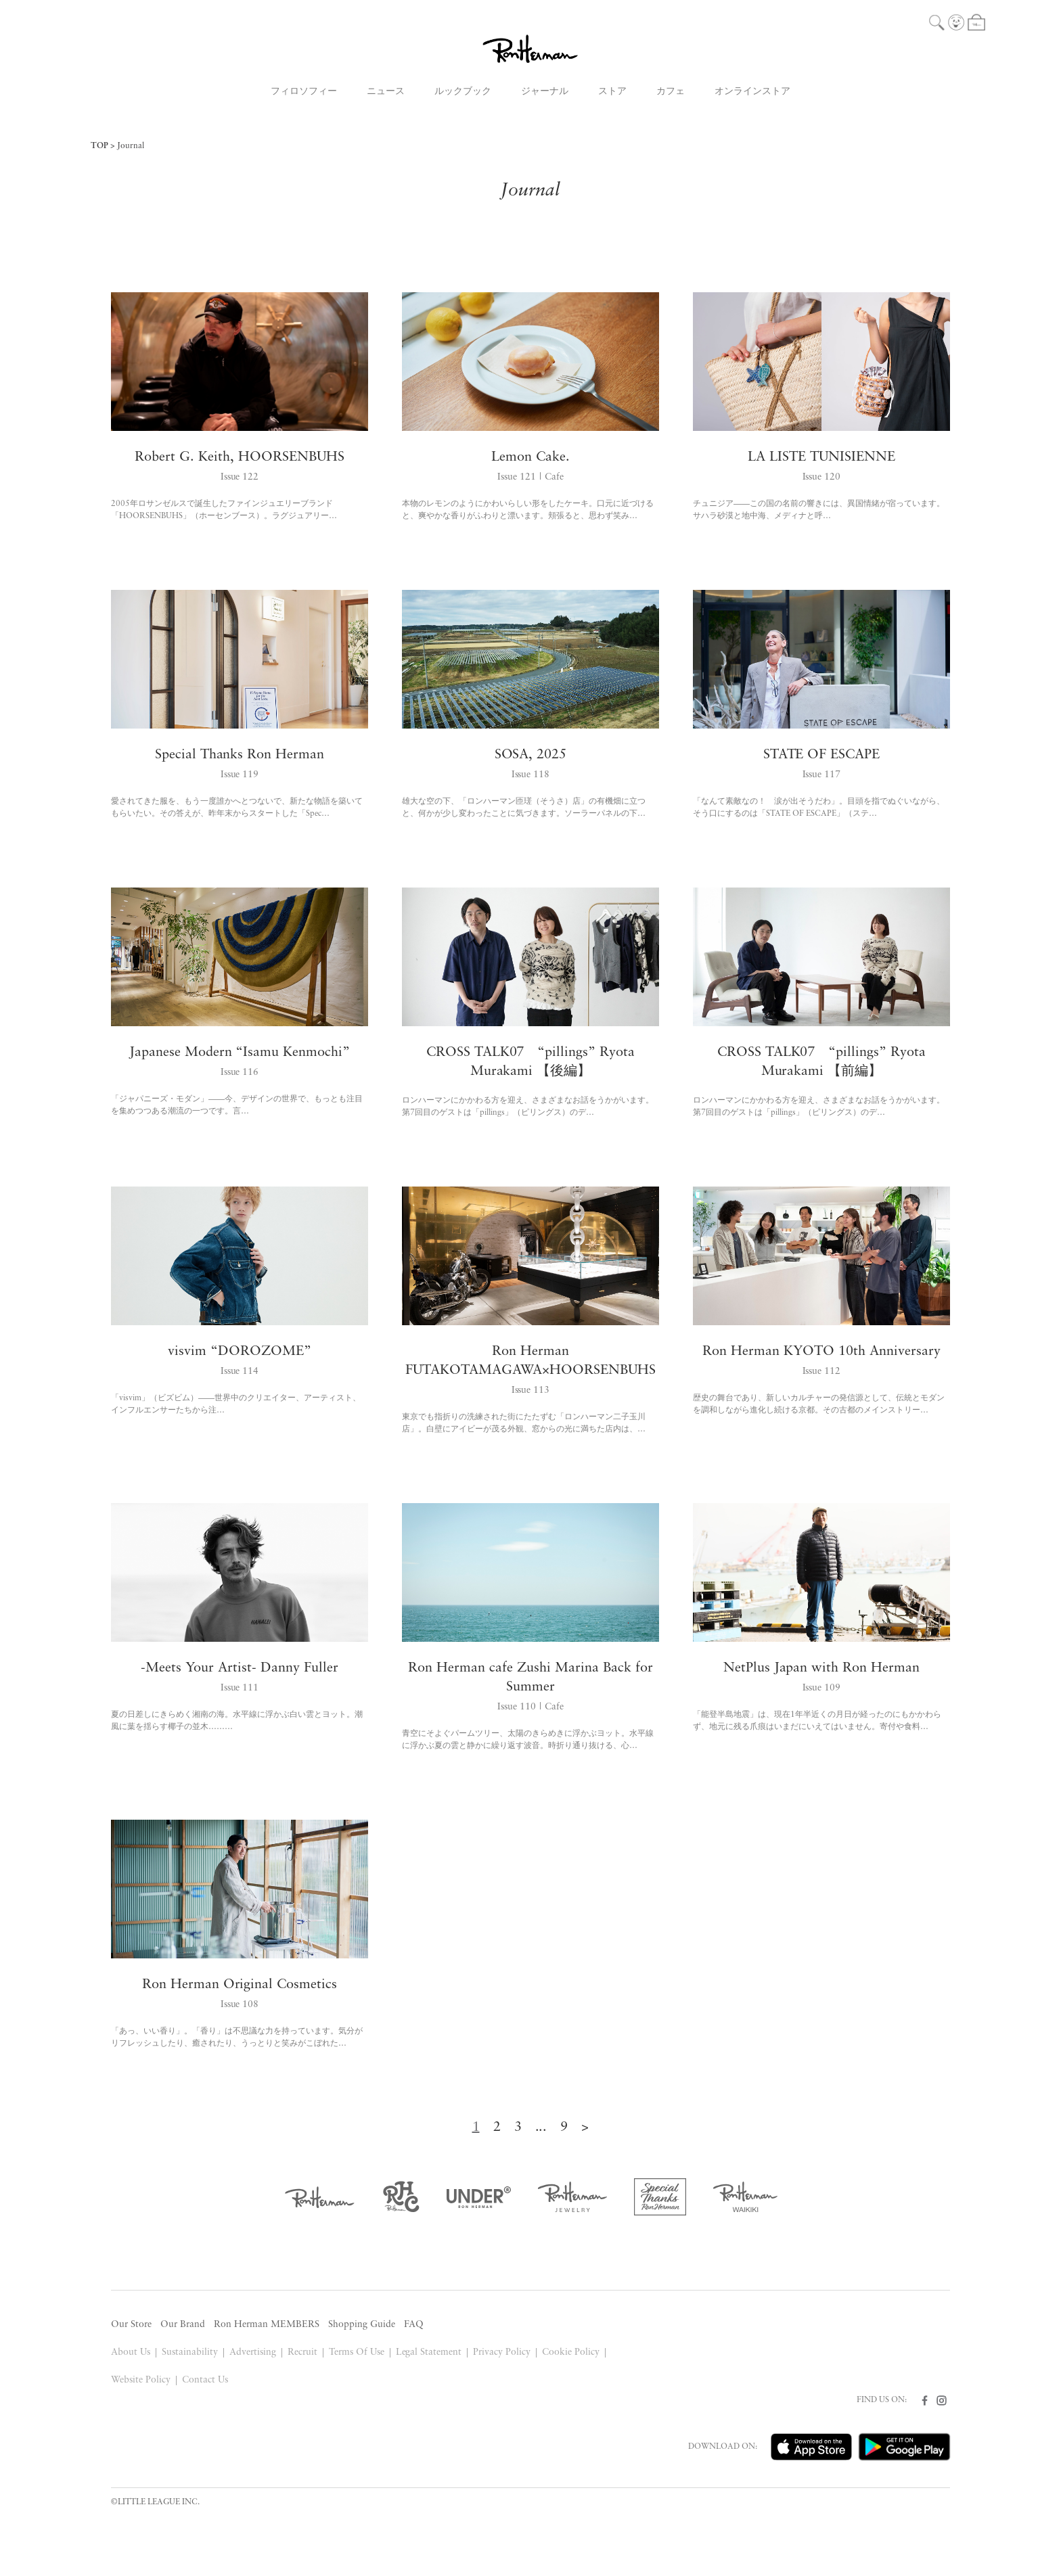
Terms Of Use (356, 2352)
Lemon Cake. (530, 457)
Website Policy (141, 2380)
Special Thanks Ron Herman (240, 755)
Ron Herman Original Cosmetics (240, 1985)
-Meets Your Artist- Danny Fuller (239, 1668)
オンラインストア (752, 92)
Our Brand (182, 2325)
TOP (99, 146)
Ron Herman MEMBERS (266, 2325)
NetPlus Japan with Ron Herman (821, 1668)
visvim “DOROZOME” (239, 1351)
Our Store (131, 2325)
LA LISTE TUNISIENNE (821, 457)
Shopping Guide (361, 2325)
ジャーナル (544, 92)
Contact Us (205, 2380)
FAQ (414, 2325)
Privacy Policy (501, 2352)
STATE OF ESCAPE (821, 755)
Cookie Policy (571, 2352)
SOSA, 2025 (531, 755)
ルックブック (462, 92)
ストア (612, 92)
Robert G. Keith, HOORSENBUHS (239, 457)
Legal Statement (429, 2352)
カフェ (670, 92)
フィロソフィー (304, 92)
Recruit (302, 2352)
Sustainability (190, 2352)
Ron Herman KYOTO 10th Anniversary (821, 1351)
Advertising (252, 2352)
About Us (130, 2352)
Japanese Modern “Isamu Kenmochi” (240, 1052)
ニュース (386, 92)
